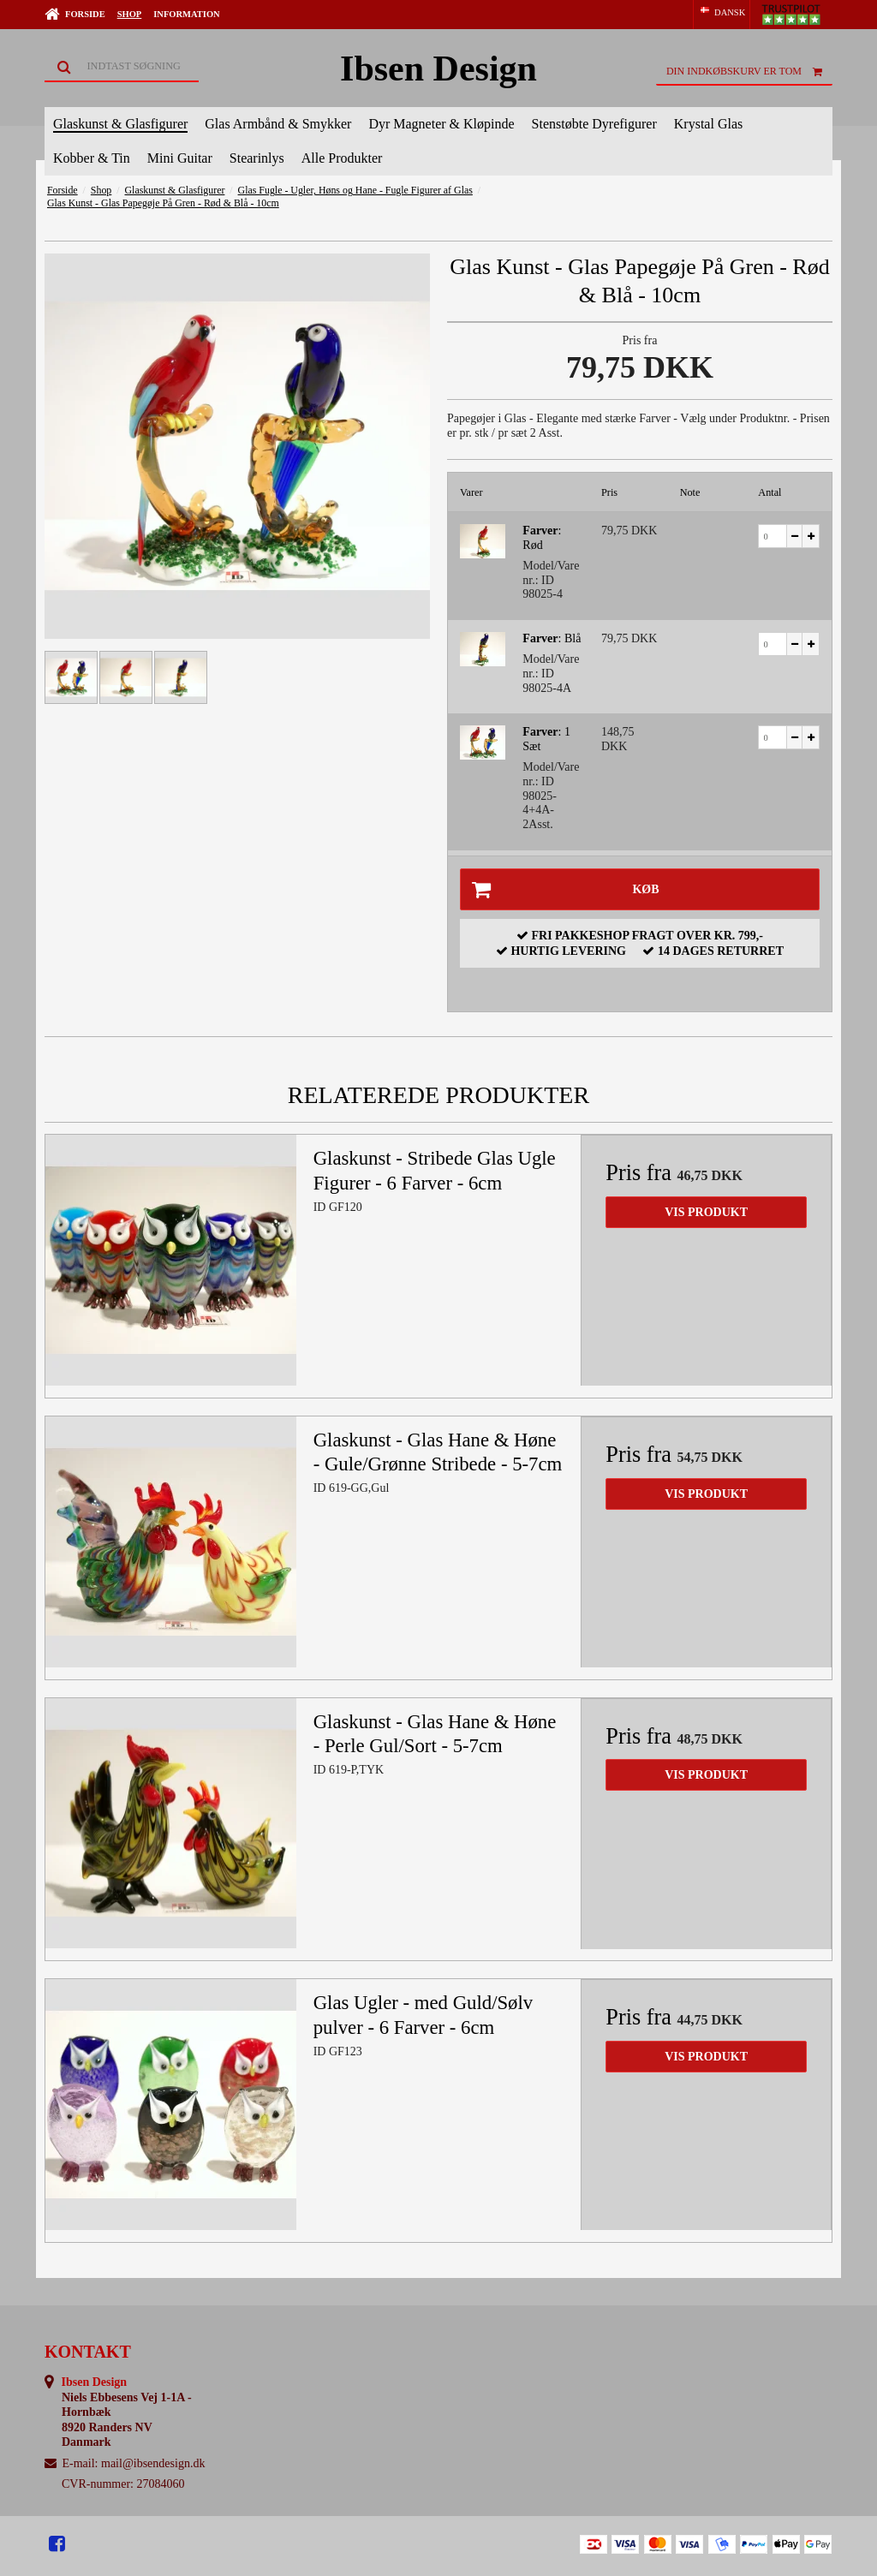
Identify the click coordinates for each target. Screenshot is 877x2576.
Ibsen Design (438, 68)
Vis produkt (706, 1212)
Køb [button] (560, 889)
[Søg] (122, 66)
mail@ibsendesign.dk (153, 2463)
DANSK (721, 12)
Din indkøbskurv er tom (749, 71)
